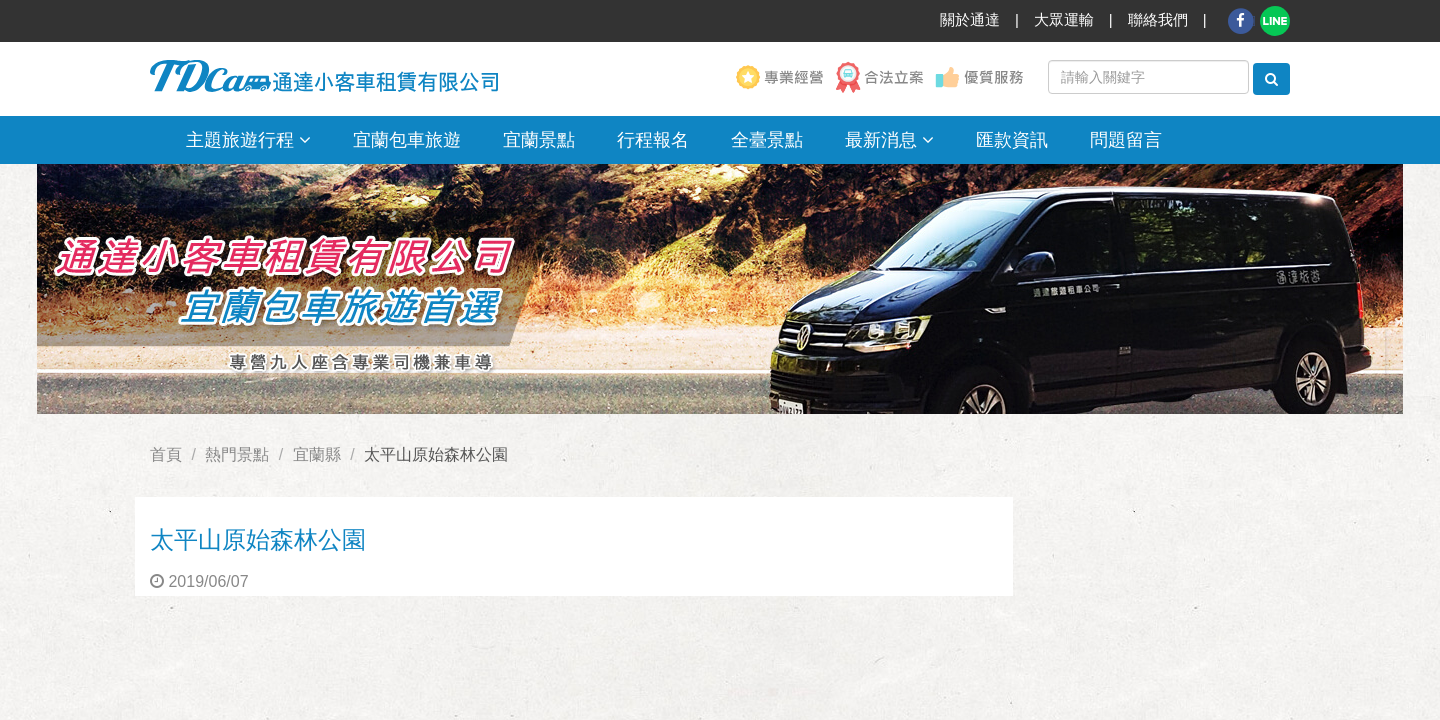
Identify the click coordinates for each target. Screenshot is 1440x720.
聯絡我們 (1158, 19)
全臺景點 (767, 140)
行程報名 (653, 140)
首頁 (166, 454)
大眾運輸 (1064, 19)
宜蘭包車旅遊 (407, 140)
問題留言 (1126, 140)
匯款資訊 (1012, 140)
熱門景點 (237, 454)
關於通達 (970, 19)
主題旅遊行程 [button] (248, 140)
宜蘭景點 (539, 140)
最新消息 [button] (889, 140)
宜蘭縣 (317, 454)
